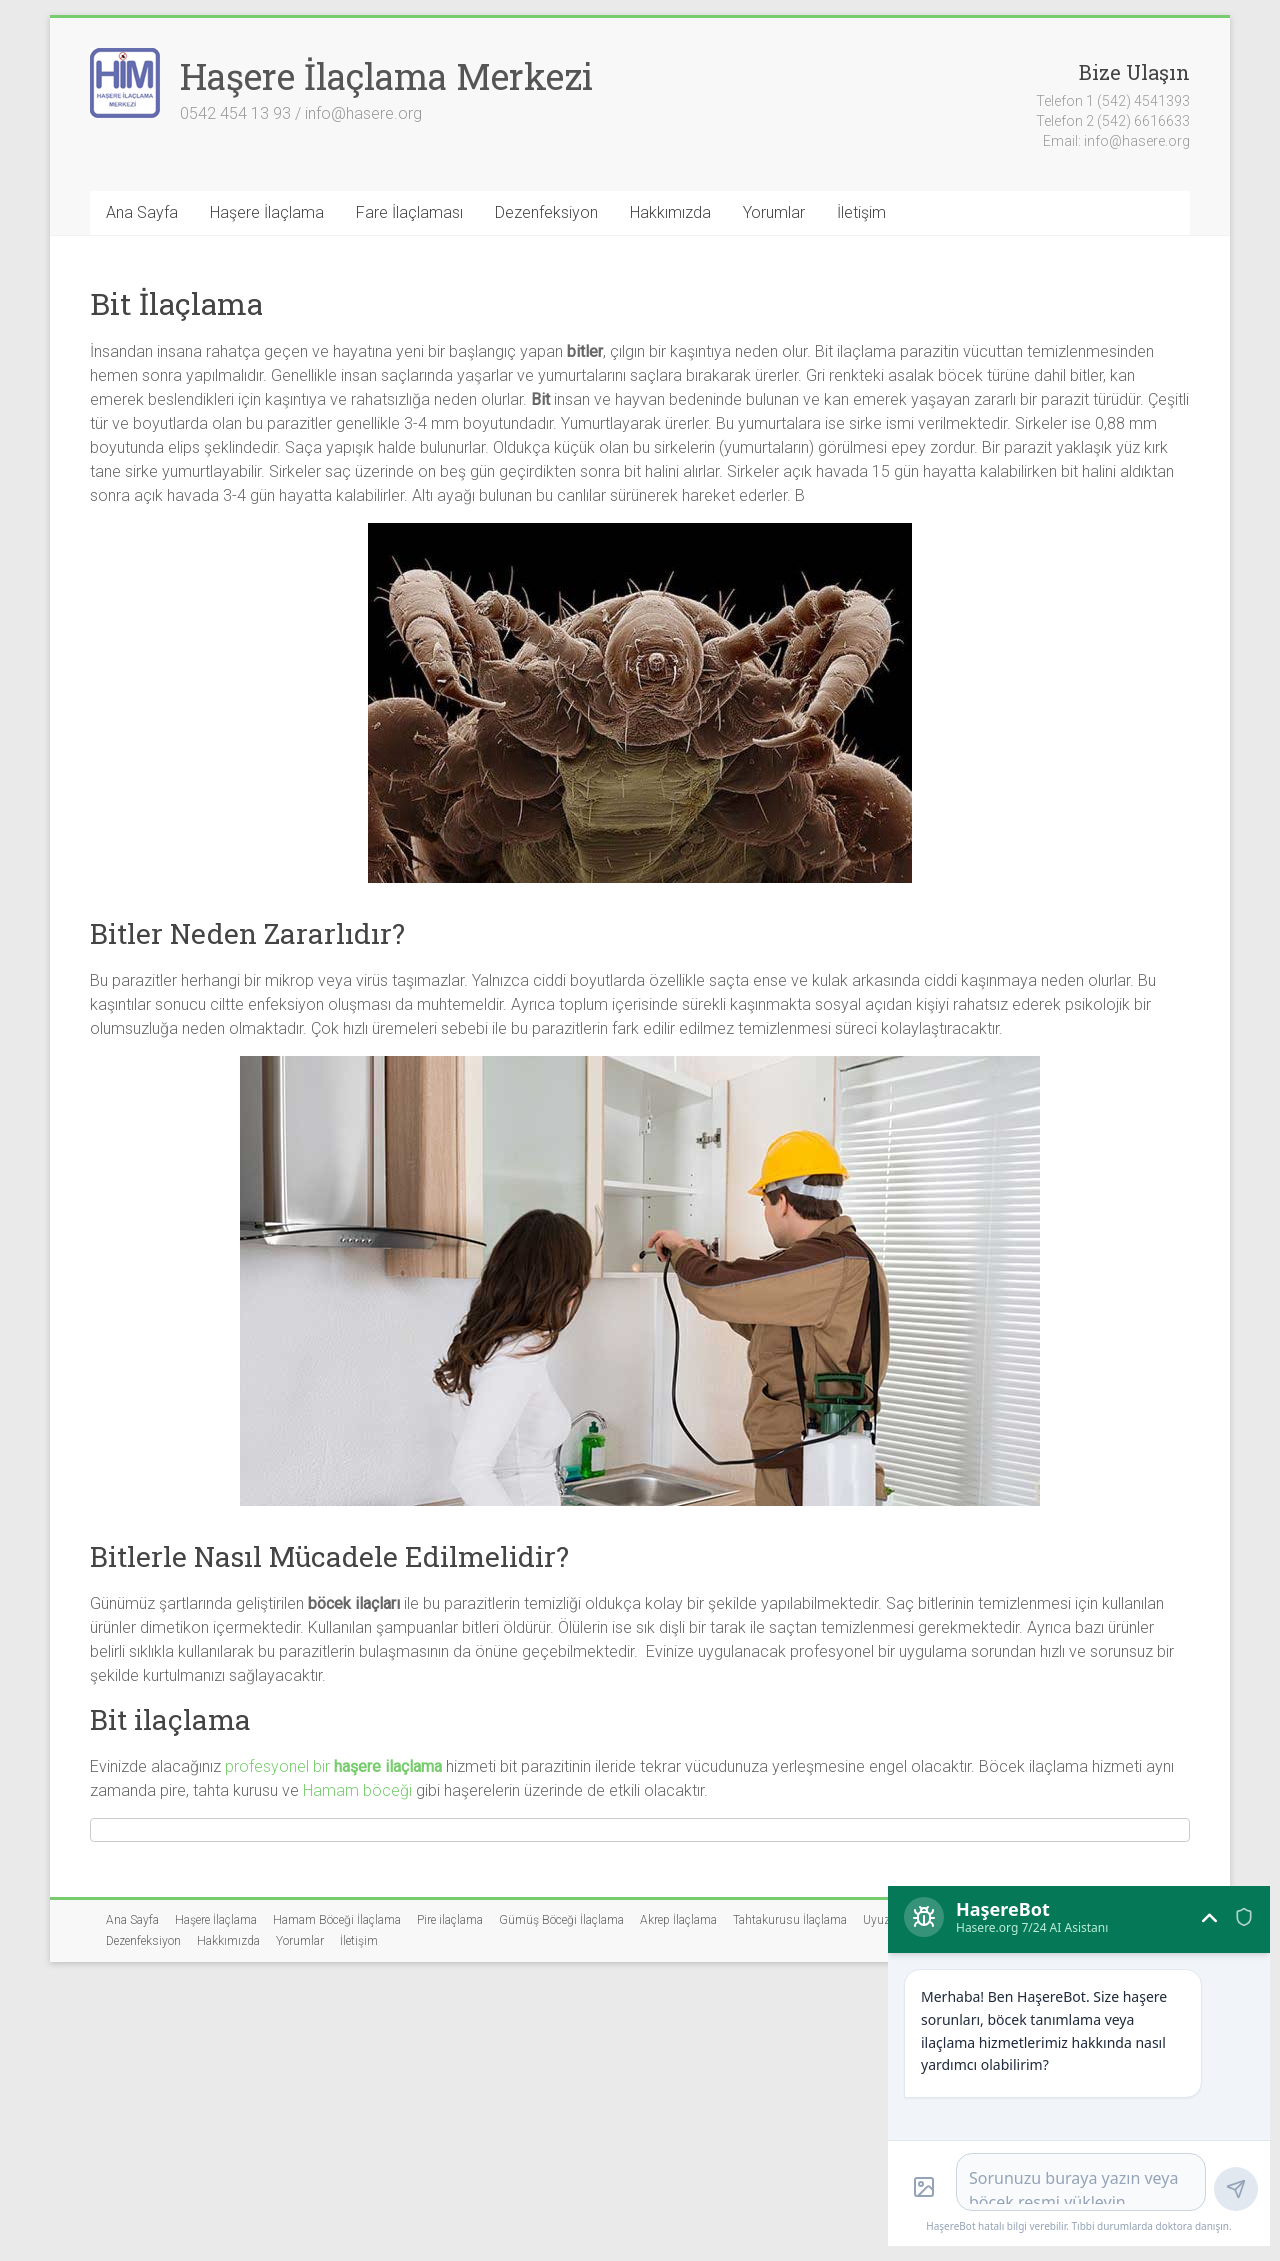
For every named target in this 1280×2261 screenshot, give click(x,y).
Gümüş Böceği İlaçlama (561, 1920)
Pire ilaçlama (450, 1920)
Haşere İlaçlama (267, 212)
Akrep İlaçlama (678, 1920)
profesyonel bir (333, 1766)
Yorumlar (774, 212)
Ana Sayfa (142, 212)
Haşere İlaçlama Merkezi (386, 76)
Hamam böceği (357, 1790)
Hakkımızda (670, 212)
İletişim (861, 212)
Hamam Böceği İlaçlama (337, 1920)
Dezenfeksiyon (546, 212)
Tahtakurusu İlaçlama (790, 1920)
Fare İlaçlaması (409, 212)
